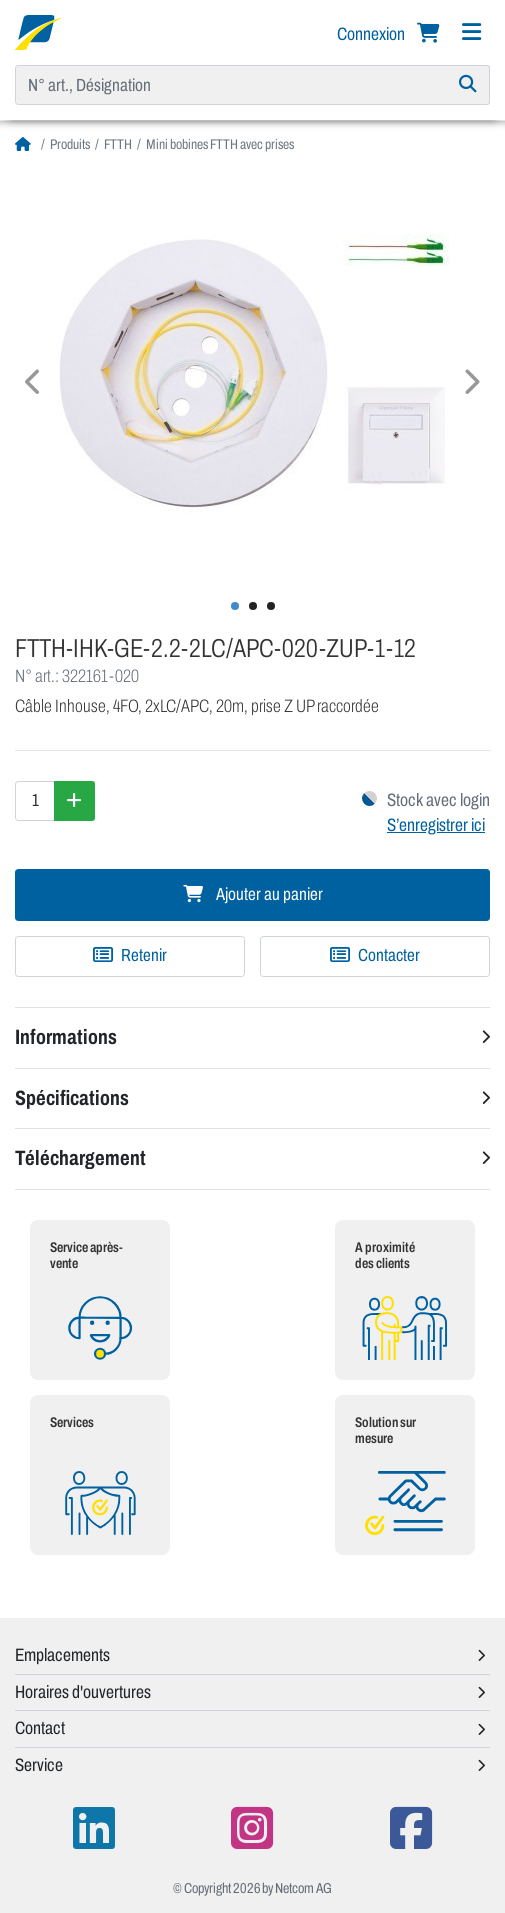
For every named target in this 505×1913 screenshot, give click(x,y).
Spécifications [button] (72, 1098)
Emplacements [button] (62, 1655)
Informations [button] (66, 1037)
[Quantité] (35, 801)
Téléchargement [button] (80, 1158)
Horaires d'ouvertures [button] (83, 1692)
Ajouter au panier (253, 894)
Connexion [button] (372, 34)
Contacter (375, 955)
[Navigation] (471, 32)
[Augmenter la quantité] (74, 801)
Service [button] (39, 1765)
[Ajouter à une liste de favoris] (130, 956)
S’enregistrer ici (436, 825)
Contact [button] (40, 1728)
